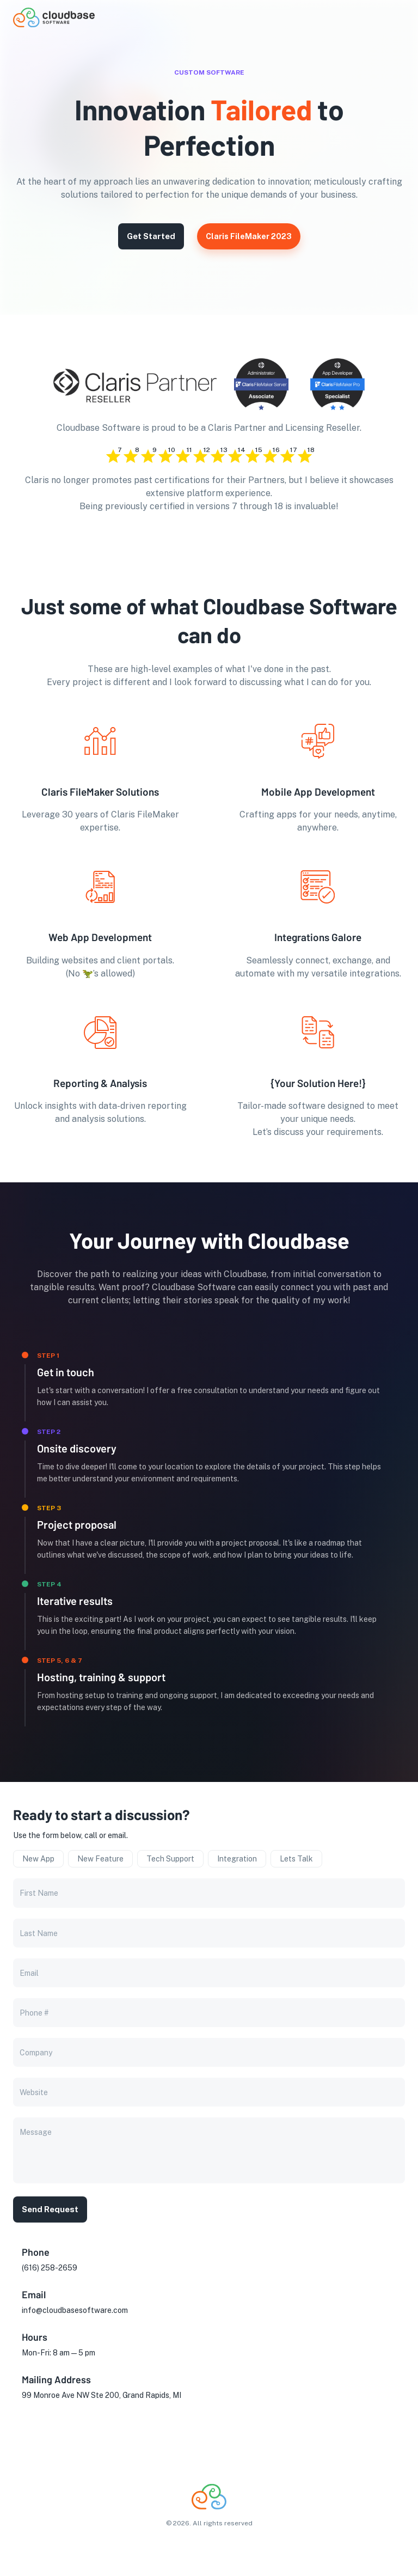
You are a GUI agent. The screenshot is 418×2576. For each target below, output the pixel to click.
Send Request (50, 2209)
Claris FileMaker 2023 (248, 236)
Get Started (151, 236)
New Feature (100, 1859)
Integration (237, 1859)
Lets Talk (296, 1859)
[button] (387, 18)
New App (38, 1859)
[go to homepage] (54, 24)
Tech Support (170, 1859)
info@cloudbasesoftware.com (75, 2310)
